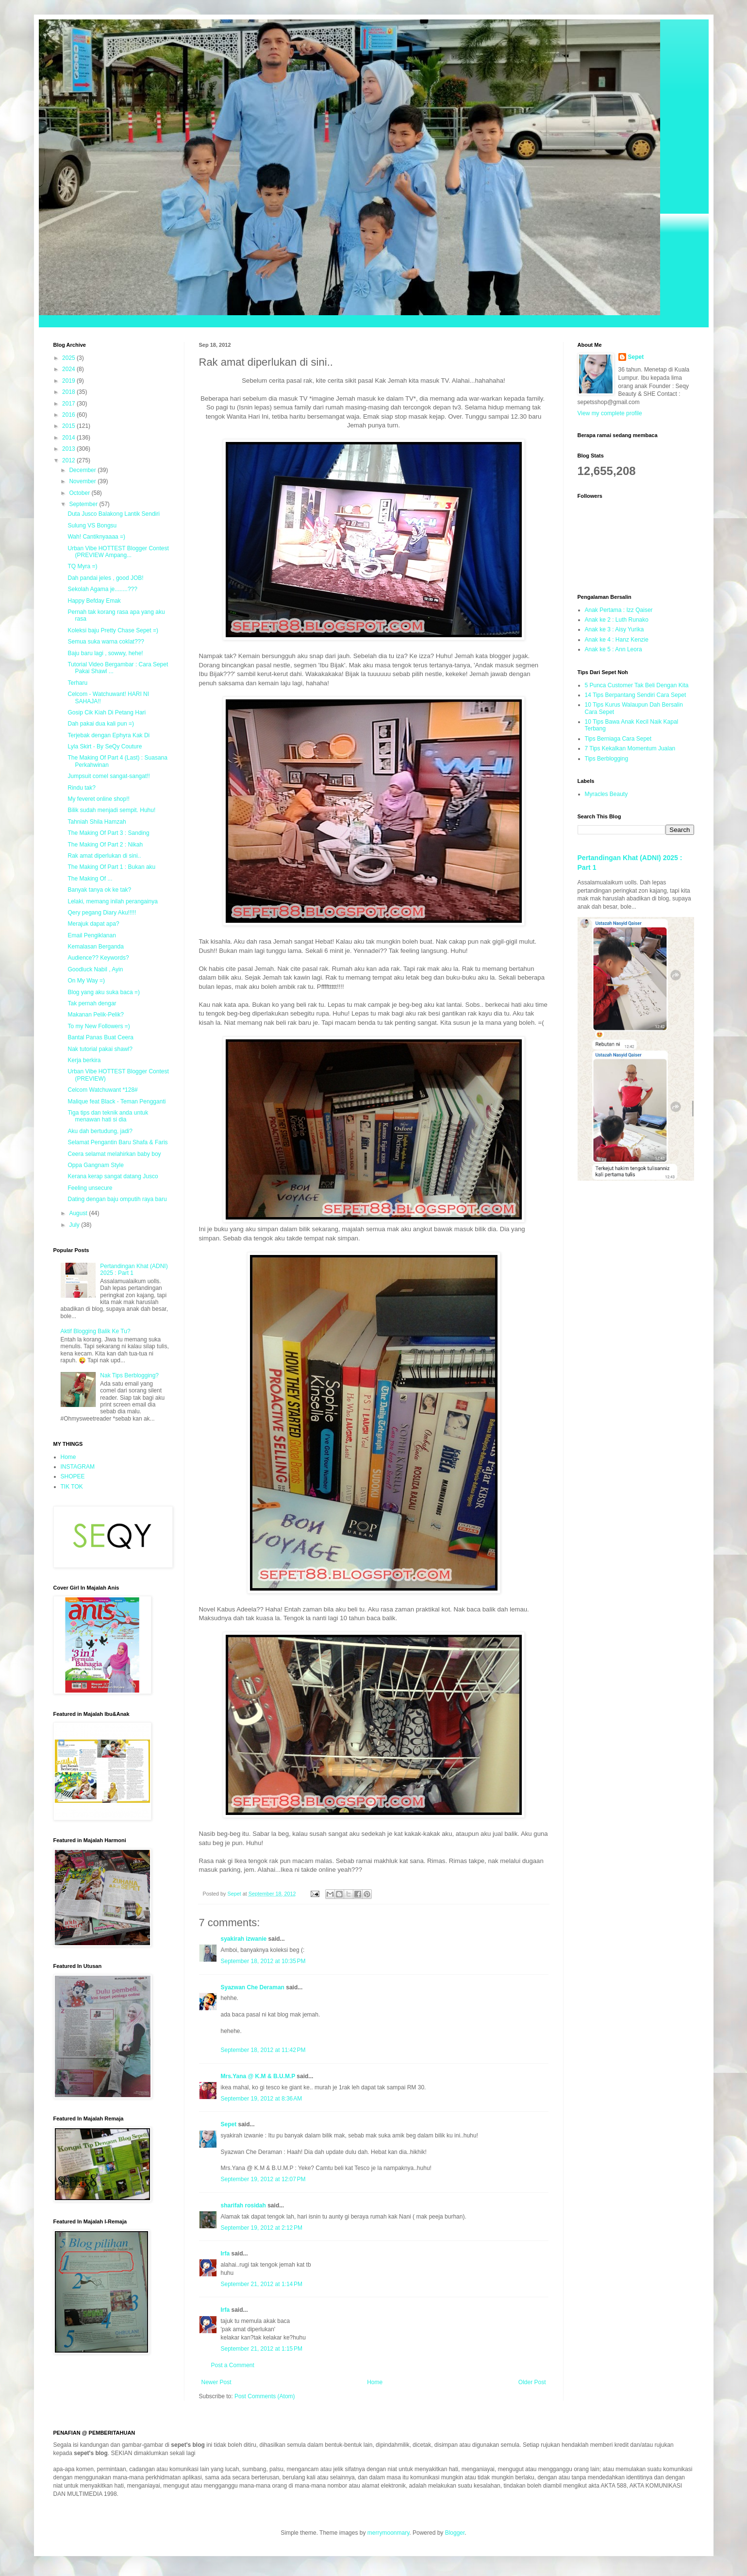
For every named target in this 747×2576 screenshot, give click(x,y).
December (83, 470)
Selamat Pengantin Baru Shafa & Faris (117, 1142)
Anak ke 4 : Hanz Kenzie (616, 639)
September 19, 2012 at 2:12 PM (261, 2227)
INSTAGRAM (78, 1466)
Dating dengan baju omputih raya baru (116, 1199)
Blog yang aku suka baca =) (103, 992)
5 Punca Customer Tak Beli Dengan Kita (637, 685)
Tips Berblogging (607, 758)
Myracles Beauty (606, 794)
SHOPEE (73, 1476)
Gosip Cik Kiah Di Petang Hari (106, 712)
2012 (69, 460)
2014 (69, 437)
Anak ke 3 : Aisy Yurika (614, 629)
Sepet (229, 2124)
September (84, 504)
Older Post (532, 2382)
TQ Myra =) (82, 566)
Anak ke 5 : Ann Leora (613, 649)
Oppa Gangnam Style (95, 1165)
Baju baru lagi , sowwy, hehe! (105, 653)
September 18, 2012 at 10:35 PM (263, 1961)
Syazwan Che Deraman (252, 1987)
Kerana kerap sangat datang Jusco (112, 1176)
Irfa (225, 2253)
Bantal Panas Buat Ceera (100, 1037)
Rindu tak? (81, 787)
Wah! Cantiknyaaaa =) (96, 536)
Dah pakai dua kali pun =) (100, 723)
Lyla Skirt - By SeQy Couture (104, 746)
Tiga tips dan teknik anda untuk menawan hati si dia (107, 1116)
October (80, 493)
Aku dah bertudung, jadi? (99, 1131)
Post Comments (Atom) (264, 2396)
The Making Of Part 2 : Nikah (105, 844)
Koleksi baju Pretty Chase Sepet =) (112, 630)
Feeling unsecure (89, 1188)
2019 (69, 380)
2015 (69, 426)
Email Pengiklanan (91, 935)
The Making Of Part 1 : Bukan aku (111, 867)
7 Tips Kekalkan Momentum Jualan (630, 748)
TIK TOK (72, 1486)
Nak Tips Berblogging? (129, 1375)
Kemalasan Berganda (95, 946)
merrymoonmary (388, 2532)
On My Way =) (86, 980)
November (83, 481)
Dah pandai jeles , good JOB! (105, 578)
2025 (69, 358)
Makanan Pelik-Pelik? (95, 1014)
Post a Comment (232, 2365)
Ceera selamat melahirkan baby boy (114, 1154)
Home (374, 2382)
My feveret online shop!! (98, 799)
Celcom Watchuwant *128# (102, 1089)
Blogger (455, 2532)
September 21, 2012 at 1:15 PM (261, 2348)
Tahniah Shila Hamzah (96, 821)
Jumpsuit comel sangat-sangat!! (108, 776)
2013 (69, 448)
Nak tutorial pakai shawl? (99, 1049)
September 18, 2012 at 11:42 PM (263, 2050)
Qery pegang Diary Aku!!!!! (101, 912)
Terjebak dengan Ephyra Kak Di (108, 735)
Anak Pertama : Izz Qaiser (619, 610)
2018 (69, 392)
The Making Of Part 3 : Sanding (108, 833)
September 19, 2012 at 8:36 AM (261, 2098)
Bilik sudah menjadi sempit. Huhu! (111, 810)
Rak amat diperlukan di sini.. (104, 855)
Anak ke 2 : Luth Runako (616, 619)
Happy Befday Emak (93, 600)
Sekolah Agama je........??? (102, 589)
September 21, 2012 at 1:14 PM (261, 2284)
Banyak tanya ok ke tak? (99, 889)
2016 (69, 414)
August (79, 1213)
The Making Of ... (89, 878)
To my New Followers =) (98, 1026)
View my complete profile (610, 413)
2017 (69, 403)
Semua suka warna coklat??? (105, 641)
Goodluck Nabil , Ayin (95, 969)
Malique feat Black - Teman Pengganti (116, 1101)
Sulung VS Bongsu (91, 525)
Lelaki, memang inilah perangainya (112, 901)
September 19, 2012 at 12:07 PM (263, 2179)
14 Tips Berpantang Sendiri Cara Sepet (635, 695)
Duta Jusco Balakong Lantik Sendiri (113, 513)
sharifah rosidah (243, 2205)
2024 (69, 369)
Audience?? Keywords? (98, 957)
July (75, 1224)
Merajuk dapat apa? (93, 923)
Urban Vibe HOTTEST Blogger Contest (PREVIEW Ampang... (117, 552)
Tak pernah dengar (91, 1003)
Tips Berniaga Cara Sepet (618, 738)
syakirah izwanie (244, 1938)
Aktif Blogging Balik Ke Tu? (96, 1331)
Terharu (77, 682)
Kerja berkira (83, 1060)
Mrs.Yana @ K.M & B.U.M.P (258, 2076)
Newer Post (216, 2382)
